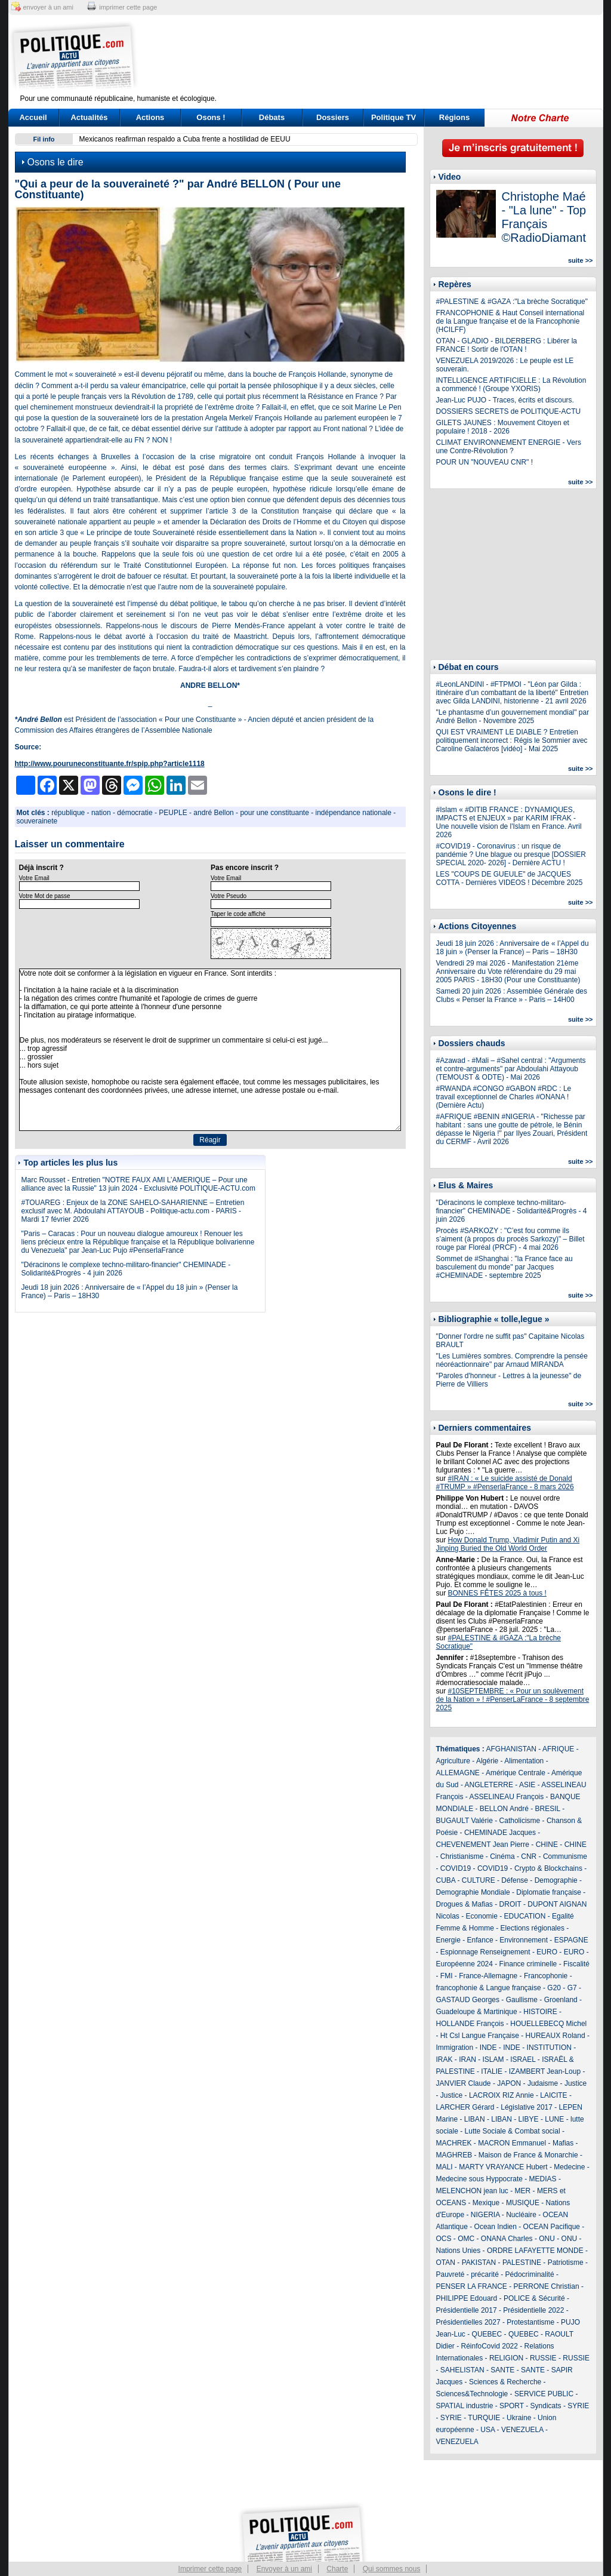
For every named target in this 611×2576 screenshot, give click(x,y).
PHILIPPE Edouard (467, 2298)
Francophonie (545, 1976)
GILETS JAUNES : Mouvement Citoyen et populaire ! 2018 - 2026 (502, 427)
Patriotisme (566, 2262)
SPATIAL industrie (464, 2406)
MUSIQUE (522, 2203)
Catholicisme (520, 1820)
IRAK (444, 2059)
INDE (488, 2047)
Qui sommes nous (392, 2569)
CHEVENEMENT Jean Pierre (483, 1844)
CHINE (547, 1844)
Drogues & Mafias (464, 1904)
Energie (448, 1940)
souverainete (37, 821)
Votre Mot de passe (44, 896)
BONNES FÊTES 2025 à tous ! (497, 1593)
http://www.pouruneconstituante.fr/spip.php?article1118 (110, 764)
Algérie (487, 1761)
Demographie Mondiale (473, 1892)
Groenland (561, 2000)
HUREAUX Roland (555, 2035)
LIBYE (529, 2119)
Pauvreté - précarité (467, 2274)
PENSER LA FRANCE (471, 2286)
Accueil (33, 117)
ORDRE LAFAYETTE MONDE (535, 2250)
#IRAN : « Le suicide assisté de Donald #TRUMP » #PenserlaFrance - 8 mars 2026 (505, 1482)
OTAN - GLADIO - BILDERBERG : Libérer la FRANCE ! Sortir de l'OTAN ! (507, 345)
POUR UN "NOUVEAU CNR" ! (484, 462)
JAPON (509, 2083)
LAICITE (553, 2095)
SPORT (511, 2406)
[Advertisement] (380, 57)
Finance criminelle (528, 1964)
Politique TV (393, 117)
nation (101, 813)
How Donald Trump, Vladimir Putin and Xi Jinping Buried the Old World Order (508, 1544)
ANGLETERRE (489, 1785)
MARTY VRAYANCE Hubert (503, 2167)
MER (523, 2191)
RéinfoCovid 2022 (489, 2346)
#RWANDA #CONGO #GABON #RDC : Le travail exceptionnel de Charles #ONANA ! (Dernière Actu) (504, 1096)
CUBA (446, 1880)
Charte (337, 2569)
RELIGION (506, 2358)
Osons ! (210, 117)
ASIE (527, 1785)
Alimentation (524, 1761)
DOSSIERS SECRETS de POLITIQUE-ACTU (508, 411)
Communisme (565, 1856)
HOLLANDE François (470, 2023)
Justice (575, 2083)
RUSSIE (543, 2358)
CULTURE (478, 1880)
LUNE (554, 2119)
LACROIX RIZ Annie (501, 2095)
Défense (514, 1880)
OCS (444, 2238)
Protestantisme (530, 2322)
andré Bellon (213, 813)
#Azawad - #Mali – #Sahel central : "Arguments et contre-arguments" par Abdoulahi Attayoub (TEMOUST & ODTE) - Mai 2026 (511, 1068)
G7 (572, 1988)
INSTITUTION (549, 2047)
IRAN (467, 2059)
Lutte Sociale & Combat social (512, 2131)
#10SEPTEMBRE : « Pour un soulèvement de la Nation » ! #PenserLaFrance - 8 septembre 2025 (513, 1699)
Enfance (480, 1940)
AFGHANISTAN (511, 1749)
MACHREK (454, 2143)
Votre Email (34, 878)
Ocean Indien (495, 2227)
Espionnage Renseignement (485, 1952)
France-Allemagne (488, 1976)
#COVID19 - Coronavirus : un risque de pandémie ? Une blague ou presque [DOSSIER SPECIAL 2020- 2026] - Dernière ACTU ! (511, 854)
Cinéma (502, 1856)
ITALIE (491, 2071)
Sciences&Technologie (472, 2394)
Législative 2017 (527, 2107)
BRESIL (547, 1809)
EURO (546, 1952)
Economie (482, 1916)
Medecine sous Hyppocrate (479, 2179)
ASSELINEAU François (507, 1797)
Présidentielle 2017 (466, 2310)
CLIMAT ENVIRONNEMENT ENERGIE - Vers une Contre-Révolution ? (508, 446)
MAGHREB (454, 2155)
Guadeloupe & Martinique (476, 2012)
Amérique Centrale (515, 1773)
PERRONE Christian (546, 2286)
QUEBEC (487, 2334)
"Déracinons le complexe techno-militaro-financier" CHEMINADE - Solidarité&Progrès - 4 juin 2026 (511, 1211)
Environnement (523, 1940)
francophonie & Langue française (488, 1988)
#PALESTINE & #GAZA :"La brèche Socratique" (512, 301)
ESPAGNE (571, 1940)
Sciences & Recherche (505, 2382)
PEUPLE (173, 813)
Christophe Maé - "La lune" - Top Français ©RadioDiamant (544, 217)
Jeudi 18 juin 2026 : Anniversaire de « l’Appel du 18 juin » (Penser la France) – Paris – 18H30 (512, 947)
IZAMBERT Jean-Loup (545, 2071)
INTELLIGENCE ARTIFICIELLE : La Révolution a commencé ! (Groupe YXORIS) (511, 384)
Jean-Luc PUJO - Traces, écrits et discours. (505, 400)
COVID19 (455, 1868)
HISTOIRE (540, 2012)
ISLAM (493, 2059)
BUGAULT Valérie (464, 1820)
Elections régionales (532, 1928)
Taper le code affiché (238, 914)
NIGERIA (485, 2215)
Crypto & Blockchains (548, 1868)
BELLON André (504, 1809)
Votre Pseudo (228, 896)
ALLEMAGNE (458, 1773)
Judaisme (542, 2083)
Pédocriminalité (529, 2274)
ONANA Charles (507, 2238)
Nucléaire (521, 2215)
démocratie (134, 813)
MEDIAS (543, 2179)
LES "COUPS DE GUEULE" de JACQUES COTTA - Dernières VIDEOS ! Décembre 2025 (509, 878)
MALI (444, 2167)
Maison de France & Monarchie (528, 2155)
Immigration (455, 2047)
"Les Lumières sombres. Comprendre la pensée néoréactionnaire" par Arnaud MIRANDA (512, 1360)
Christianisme (462, 1856)
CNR (528, 1856)
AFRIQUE (558, 1749)
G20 (554, 1988)
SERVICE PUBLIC (543, 2394)
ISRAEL (522, 2059)
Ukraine (519, 2418)
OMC (466, 2238)
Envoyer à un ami (284, 2569)
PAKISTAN (479, 2262)
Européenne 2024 (464, 1964)
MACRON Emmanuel (512, 2143)
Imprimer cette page (210, 2569)
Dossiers (332, 117)
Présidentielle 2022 (533, 2310)
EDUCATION (525, 1916)
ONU (547, 2238)
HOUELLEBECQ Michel (548, 2023)
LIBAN (474, 2119)
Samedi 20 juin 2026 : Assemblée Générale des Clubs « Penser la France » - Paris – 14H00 (512, 995)
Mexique (486, 2203)
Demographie (556, 1880)
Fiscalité (576, 1964)
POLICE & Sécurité (534, 2298)
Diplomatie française (548, 1892)
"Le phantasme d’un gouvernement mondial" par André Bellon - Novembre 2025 (513, 716)
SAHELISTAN (462, 2370)
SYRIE (578, 2406)
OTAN (445, 2262)
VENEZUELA (522, 2430)
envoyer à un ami (48, 7)
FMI (446, 1976)
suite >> (580, 260)
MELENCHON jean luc (472, 2191)
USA (487, 2430)
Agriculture (453, 1761)
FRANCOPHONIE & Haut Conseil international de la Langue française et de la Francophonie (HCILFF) (510, 321)
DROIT (510, 1904)
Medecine (569, 2167)
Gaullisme (522, 2000)
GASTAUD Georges (467, 2000)
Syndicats (545, 2406)
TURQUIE (484, 2418)
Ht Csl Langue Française (479, 2035)
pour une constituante (274, 813)
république (68, 813)
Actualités (88, 117)
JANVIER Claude (463, 2083)
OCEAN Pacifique (551, 2227)
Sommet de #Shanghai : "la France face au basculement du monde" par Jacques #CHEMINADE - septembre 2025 (504, 1267)
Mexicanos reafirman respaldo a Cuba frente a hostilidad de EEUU (185, 139)
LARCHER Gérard (465, 2107)
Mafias (563, 2143)
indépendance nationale (353, 813)
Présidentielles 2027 (468, 2322)
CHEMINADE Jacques (500, 1832)
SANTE (502, 2370)
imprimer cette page (128, 7)
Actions (150, 117)
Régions (454, 117)
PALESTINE (521, 2262)
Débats (272, 117)
